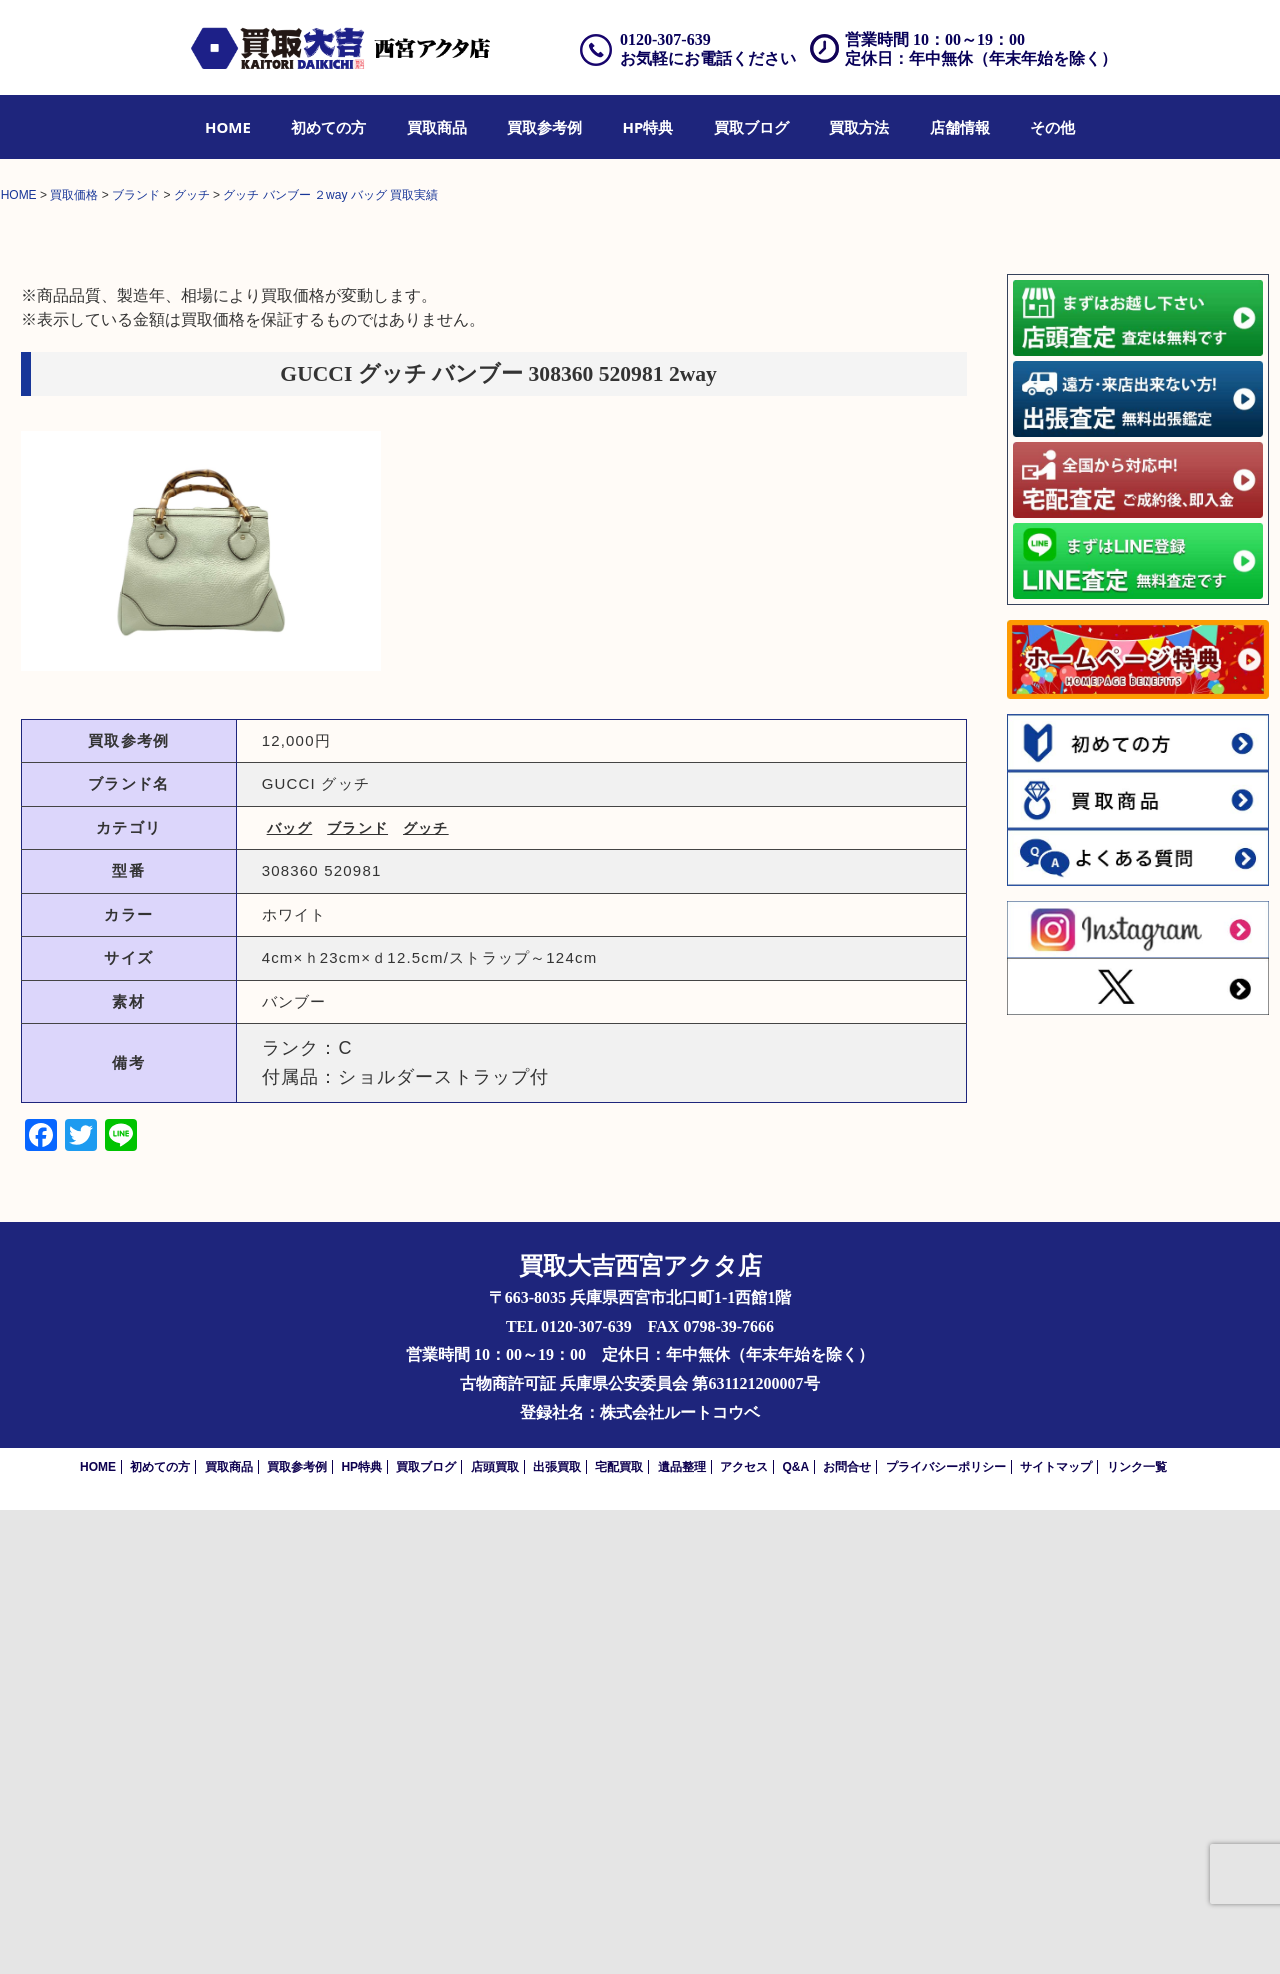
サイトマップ (1056, 1931)
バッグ (290, 1292)
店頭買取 (495, 1931)
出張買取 (557, 1931)
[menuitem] (228, 127)
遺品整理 (682, 1931)
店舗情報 (960, 127)
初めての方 (328, 127)
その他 (1052, 127)
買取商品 (437, 127)
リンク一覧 (1137, 1931)
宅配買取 (619, 1931)
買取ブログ (751, 127)
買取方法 (859, 127)
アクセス (744, 1931)
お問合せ (847, 1931)
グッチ (426, 1292)
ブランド (357, 1292)
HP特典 (648, 127)
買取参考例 (544, 127)
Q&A (795, 1931)
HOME (228, 127)
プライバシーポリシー (946, 1931)
